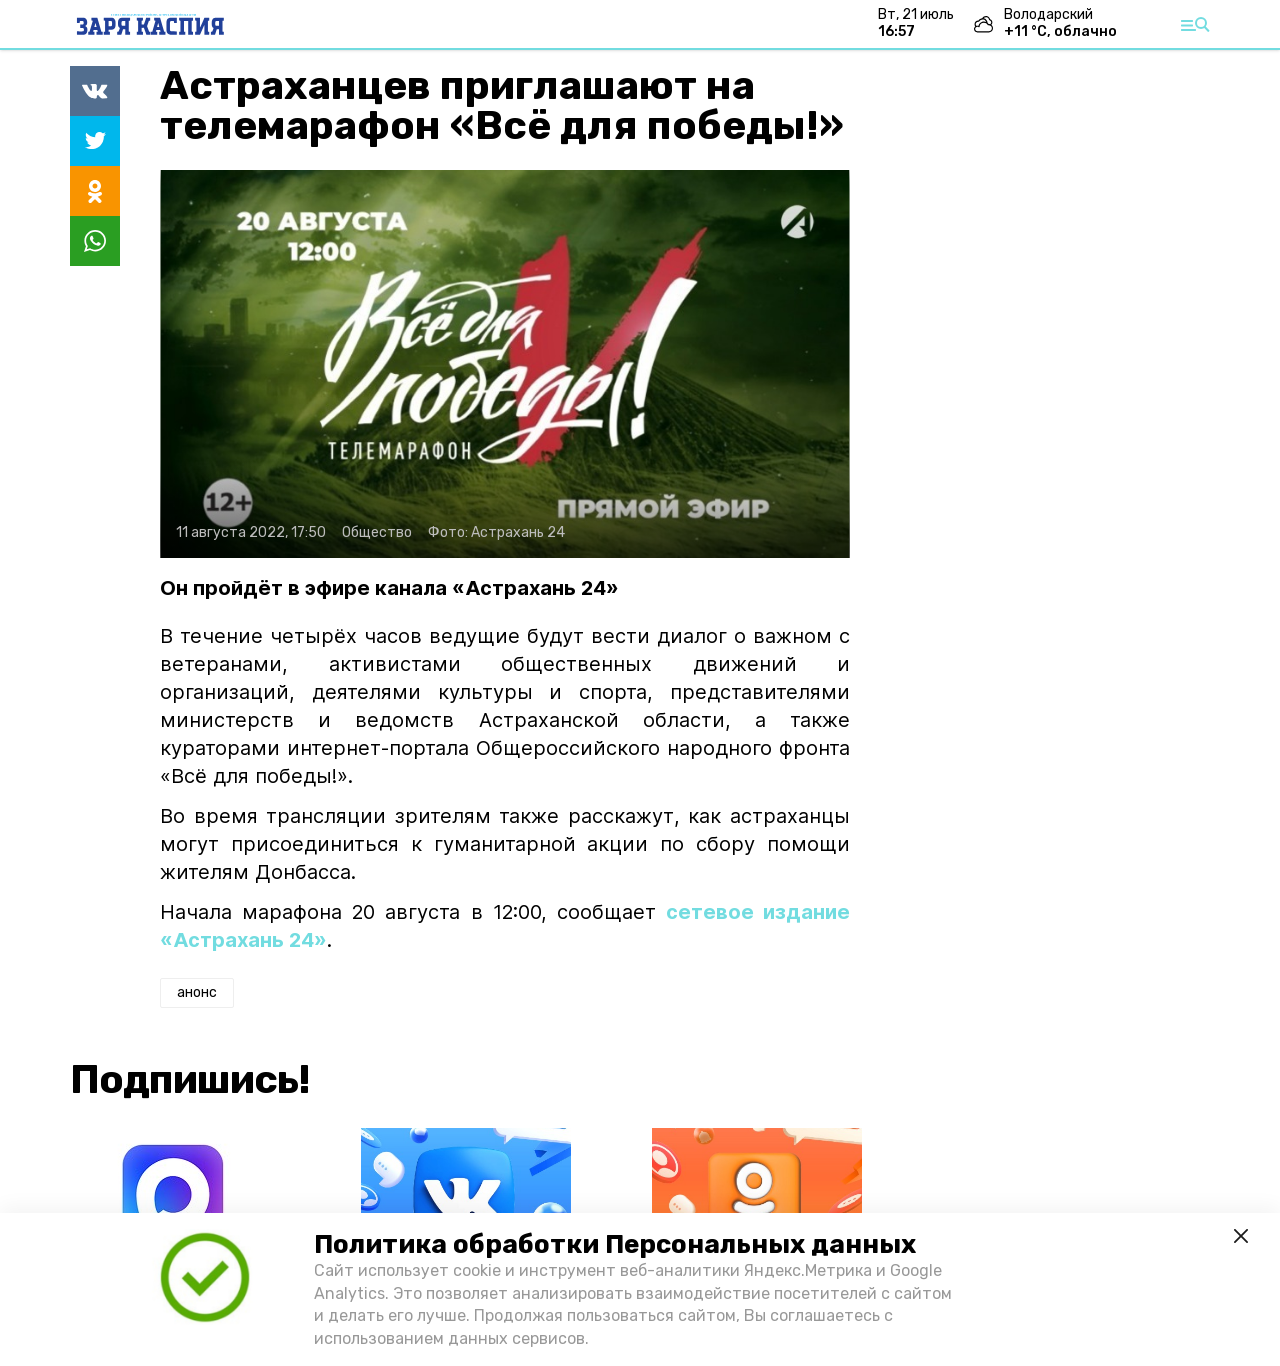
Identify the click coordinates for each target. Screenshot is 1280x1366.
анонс (197, 992)
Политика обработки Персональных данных (615, 1244)
